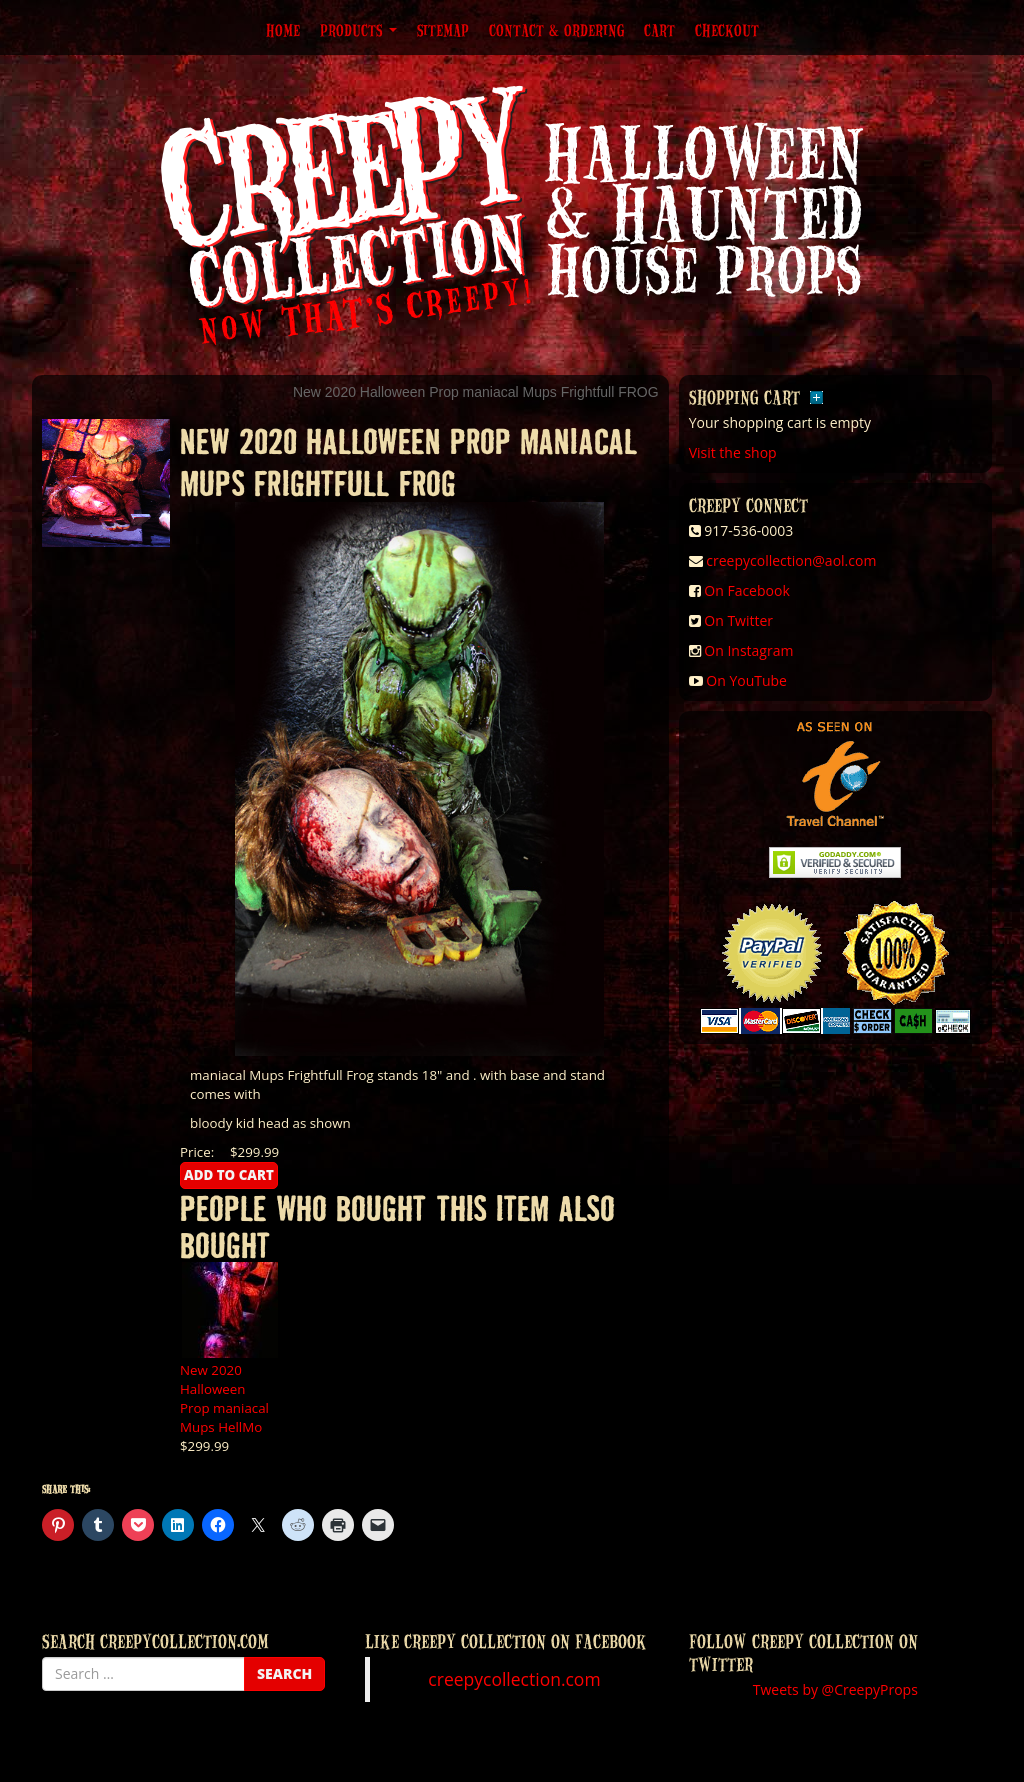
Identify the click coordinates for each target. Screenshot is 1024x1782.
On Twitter (738, 620)
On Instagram (748, 650)
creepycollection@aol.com (791, 560)
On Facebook (746, 590)
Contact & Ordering (556, 30)
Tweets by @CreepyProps (835, 1689)
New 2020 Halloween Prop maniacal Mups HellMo (224, 1398)
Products (358, 30)
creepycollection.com (514, 1679)
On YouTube (746, 680)
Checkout (727, 30)
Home (283, 30)
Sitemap (443, 30)
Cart (659, 30)
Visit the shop (733, 452)
